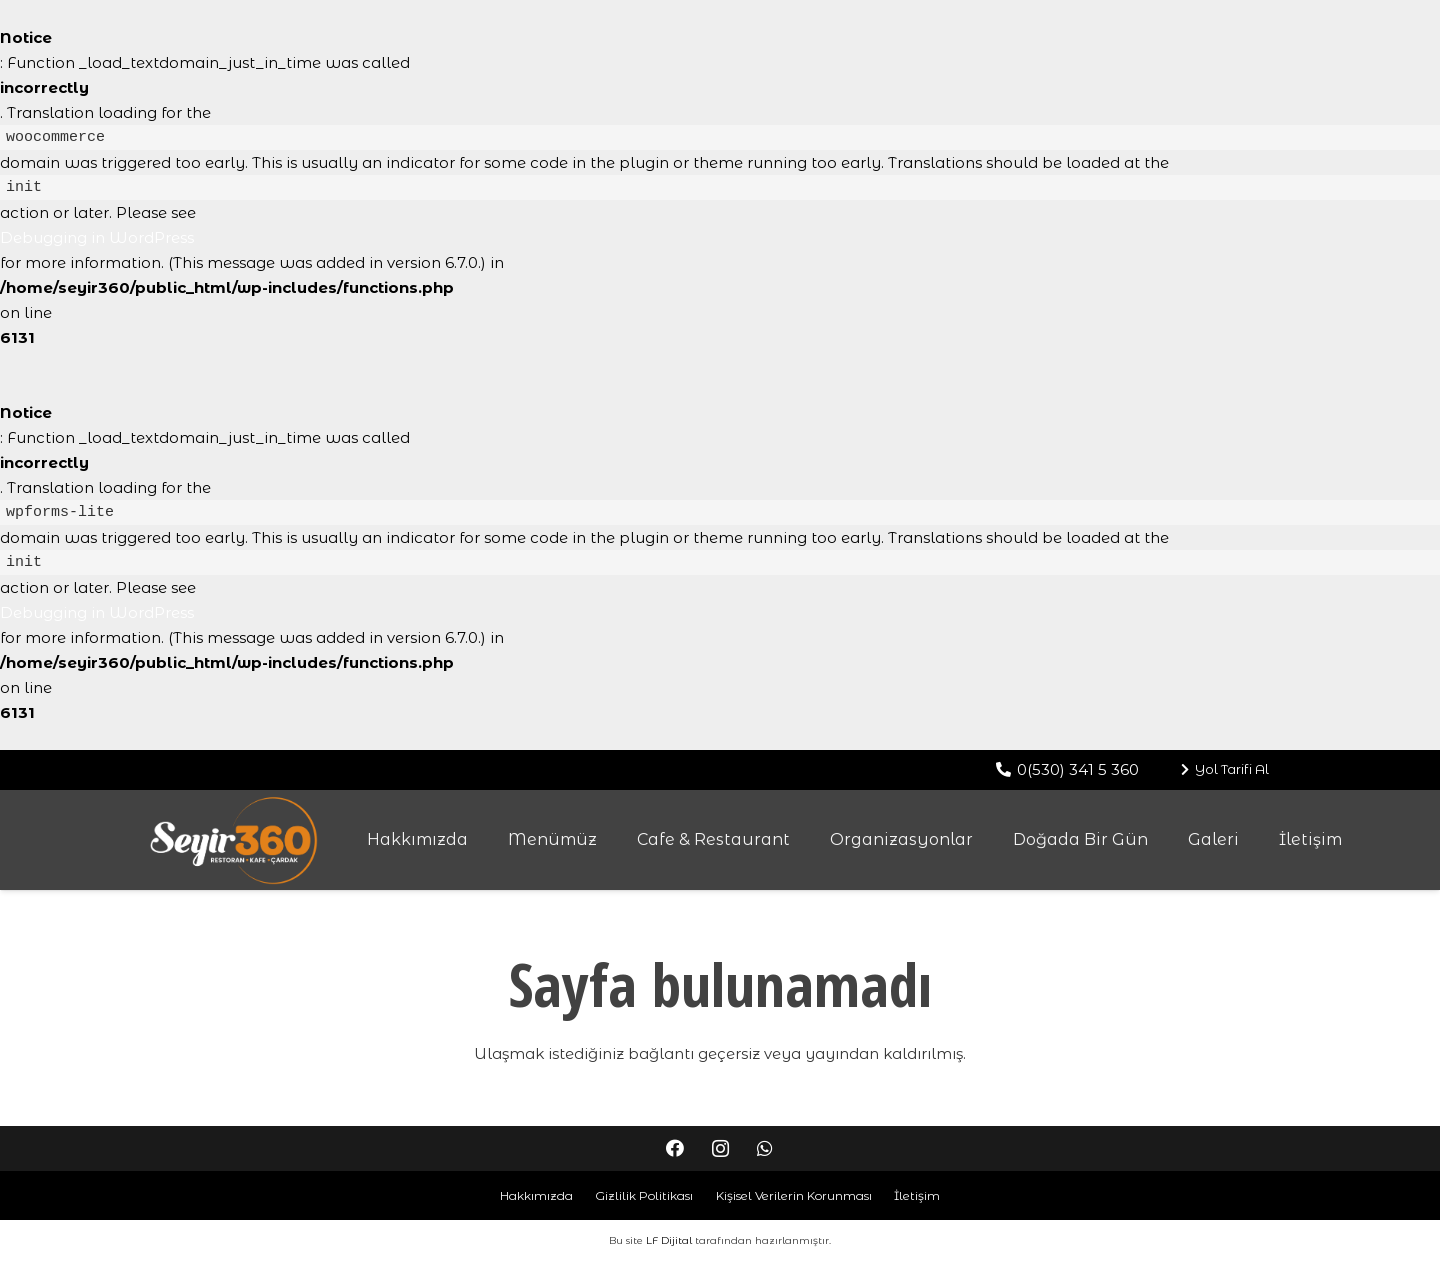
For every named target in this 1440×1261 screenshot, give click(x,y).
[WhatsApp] (765, 1148)
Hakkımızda (536, 1195)
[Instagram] (720, 1148)
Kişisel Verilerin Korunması (794, 1195)
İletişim (917, 1195)
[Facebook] (675, 1148)
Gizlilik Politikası (644, 1195)
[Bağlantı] (234, 840)
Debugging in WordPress (97, 237)
